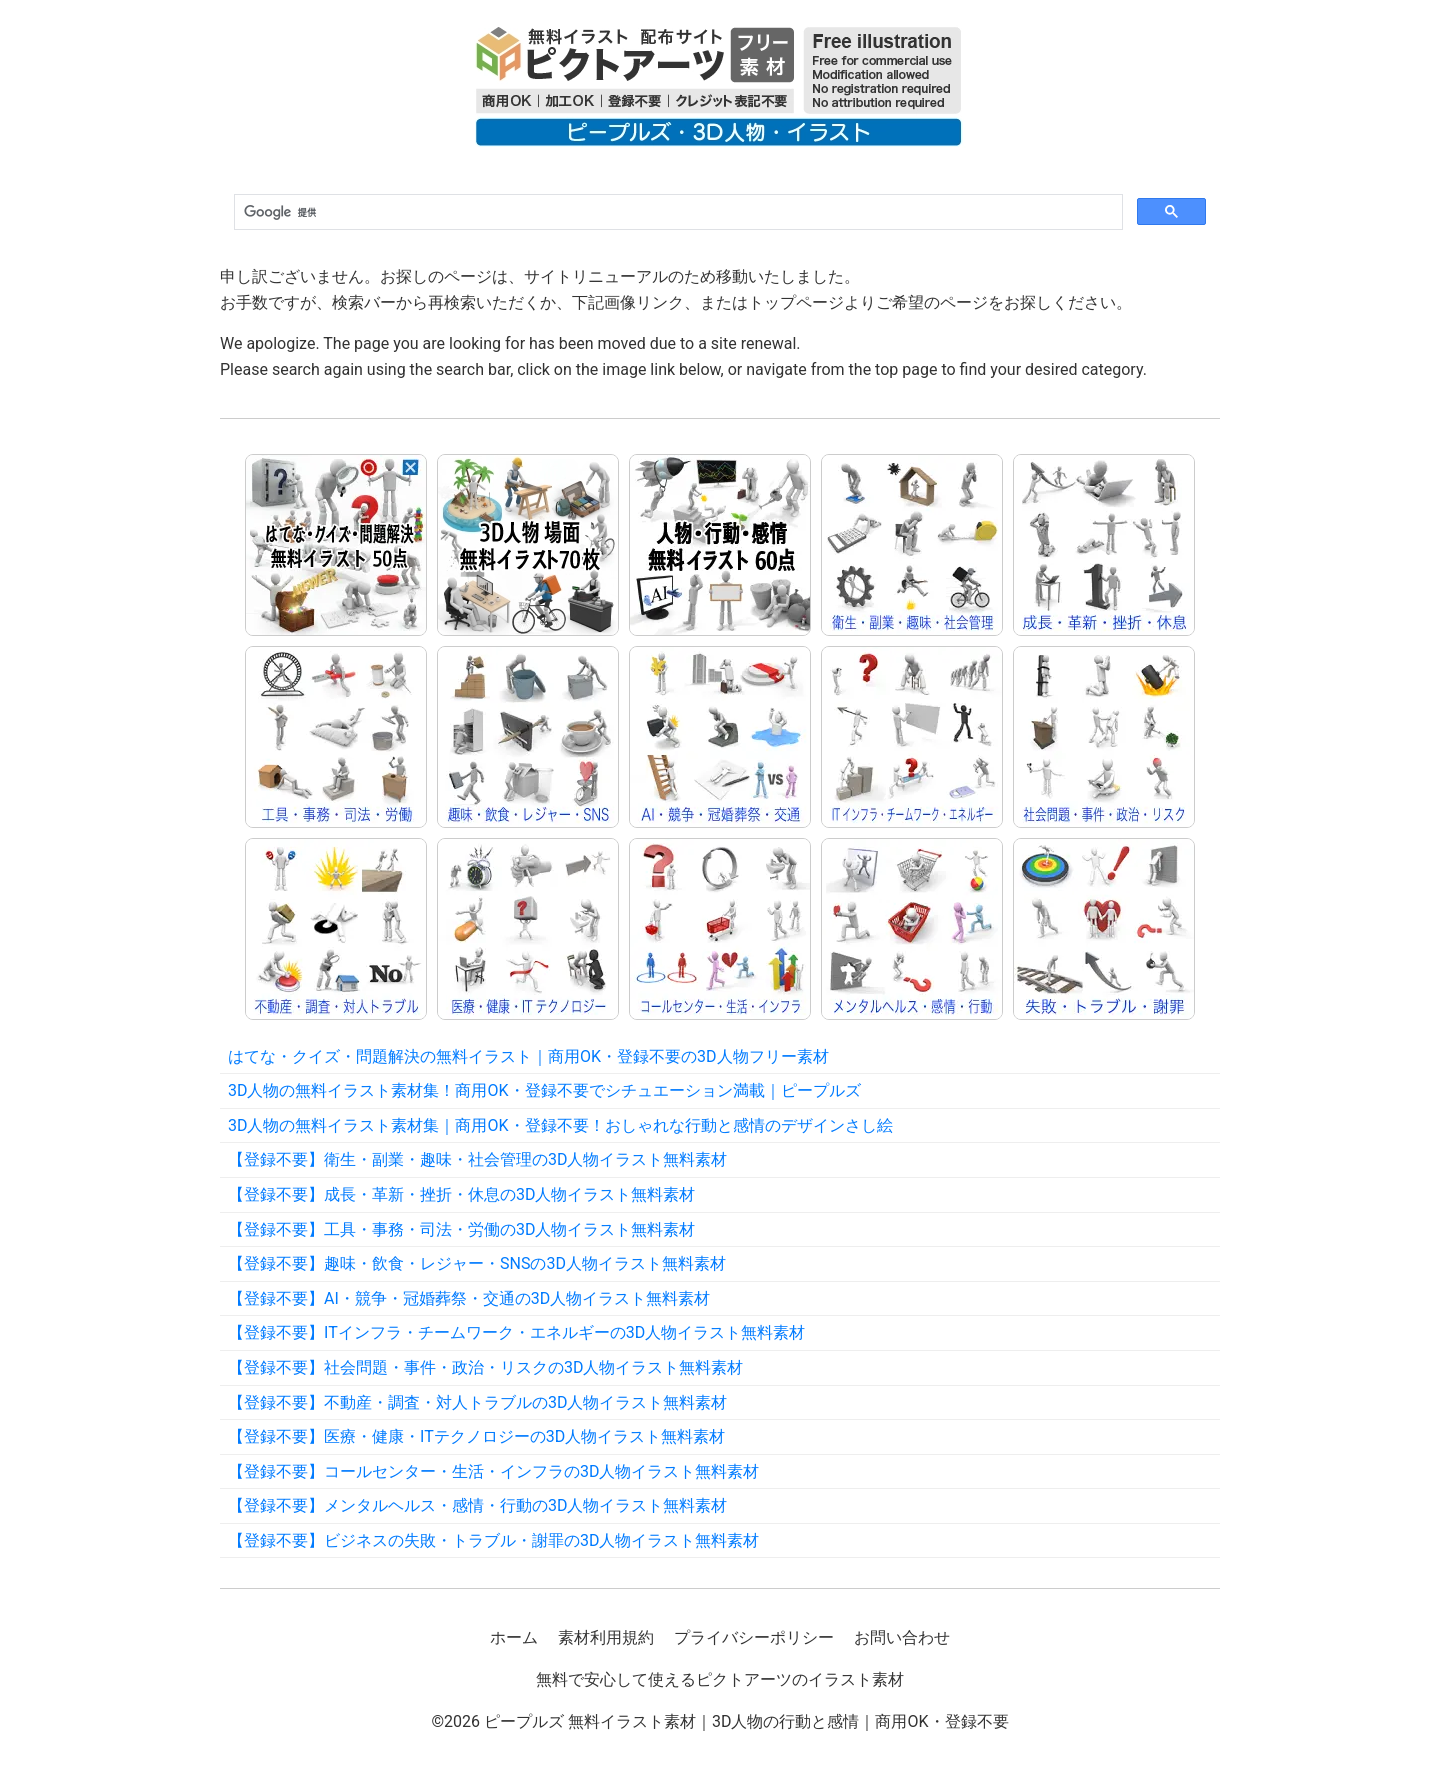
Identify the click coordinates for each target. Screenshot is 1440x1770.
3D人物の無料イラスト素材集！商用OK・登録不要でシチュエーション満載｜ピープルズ (544, 1090)
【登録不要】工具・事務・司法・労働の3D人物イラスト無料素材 (462, 1229)
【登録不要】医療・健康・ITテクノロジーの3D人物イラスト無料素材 (476, 1436)
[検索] (676, 213)
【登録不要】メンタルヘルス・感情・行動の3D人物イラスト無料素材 (478, 1505)
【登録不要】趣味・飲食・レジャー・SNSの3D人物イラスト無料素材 (477, 1263)
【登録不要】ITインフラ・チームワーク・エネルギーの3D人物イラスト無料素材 (516, 1332)
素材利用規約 (606, 1637)
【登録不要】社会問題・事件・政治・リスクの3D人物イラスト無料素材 (486, 1367)
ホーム (514, 1637)
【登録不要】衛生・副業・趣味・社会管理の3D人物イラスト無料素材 (478, 1159)
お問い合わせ (902, 1637)
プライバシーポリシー (754, 1637)
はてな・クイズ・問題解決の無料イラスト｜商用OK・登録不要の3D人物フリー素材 (528, 1056)
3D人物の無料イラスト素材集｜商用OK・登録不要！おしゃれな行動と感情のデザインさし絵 (560, 1125)
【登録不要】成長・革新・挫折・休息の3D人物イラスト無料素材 (462, 1194)
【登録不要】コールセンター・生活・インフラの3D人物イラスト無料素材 (494, 1471)
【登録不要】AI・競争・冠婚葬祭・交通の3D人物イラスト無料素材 (469, 1298)
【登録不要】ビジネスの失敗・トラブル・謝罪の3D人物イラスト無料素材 (494, 1540)
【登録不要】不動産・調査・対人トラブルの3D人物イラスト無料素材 (478, 1402)
